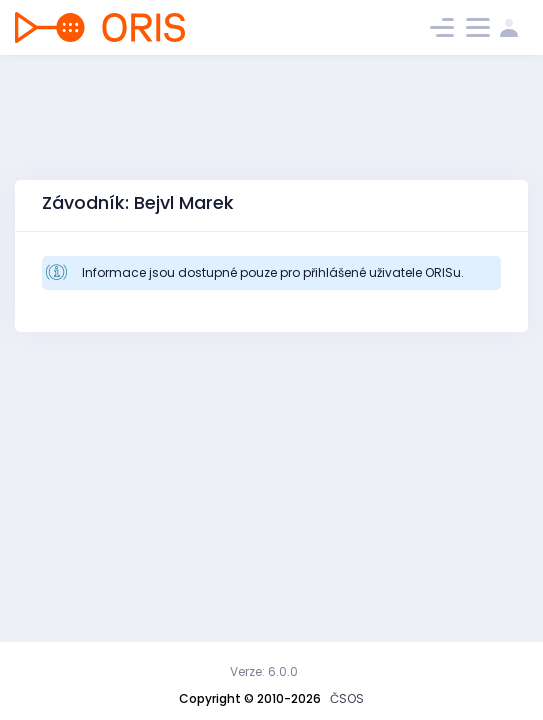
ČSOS (347, 698)
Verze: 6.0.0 (264, 671)
